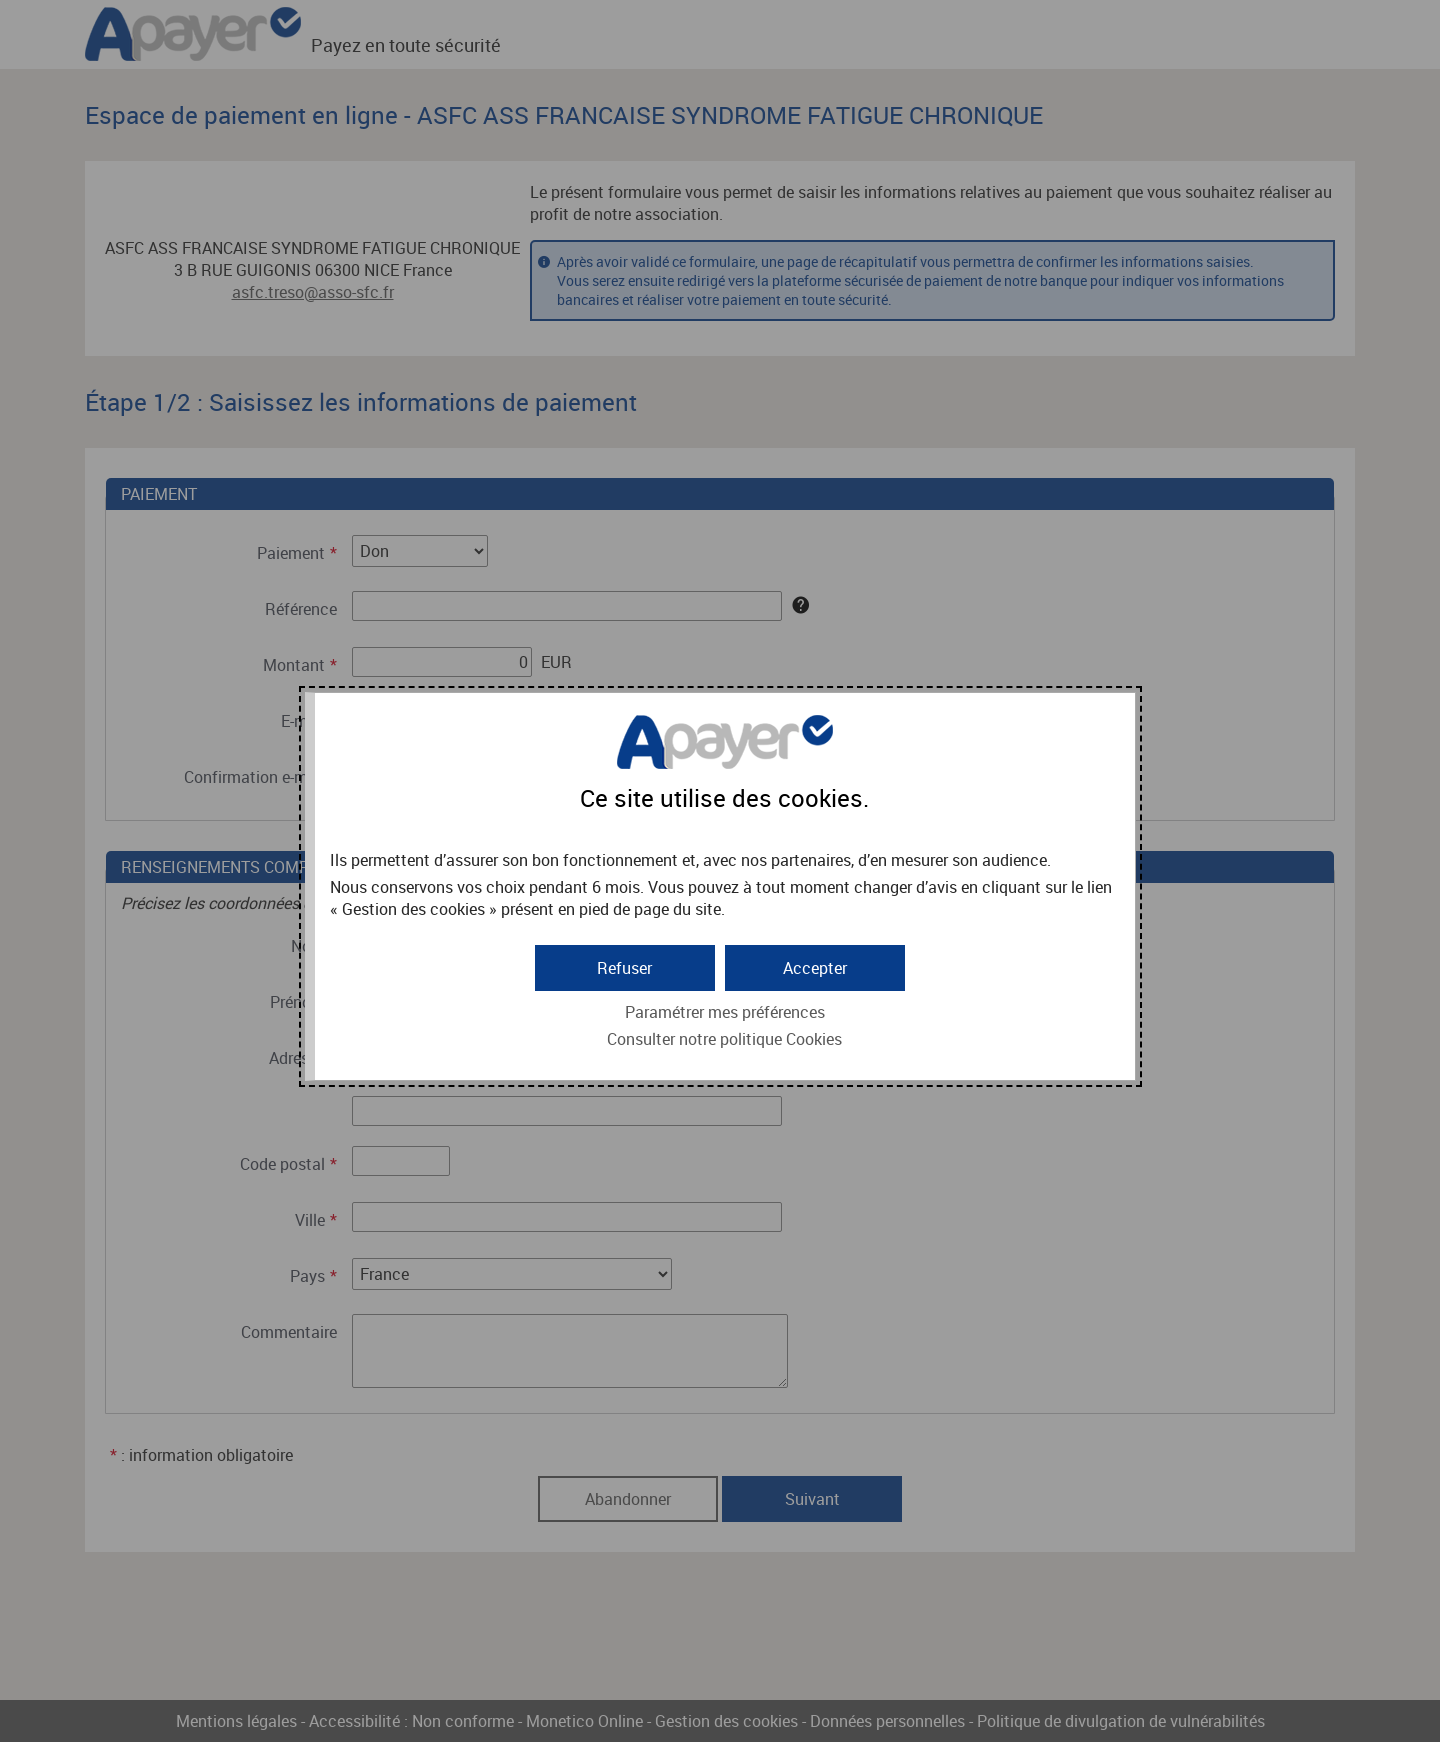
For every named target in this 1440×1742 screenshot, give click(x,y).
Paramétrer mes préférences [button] (725, 1012)
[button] (815, 968)
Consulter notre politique (724, 1039)
